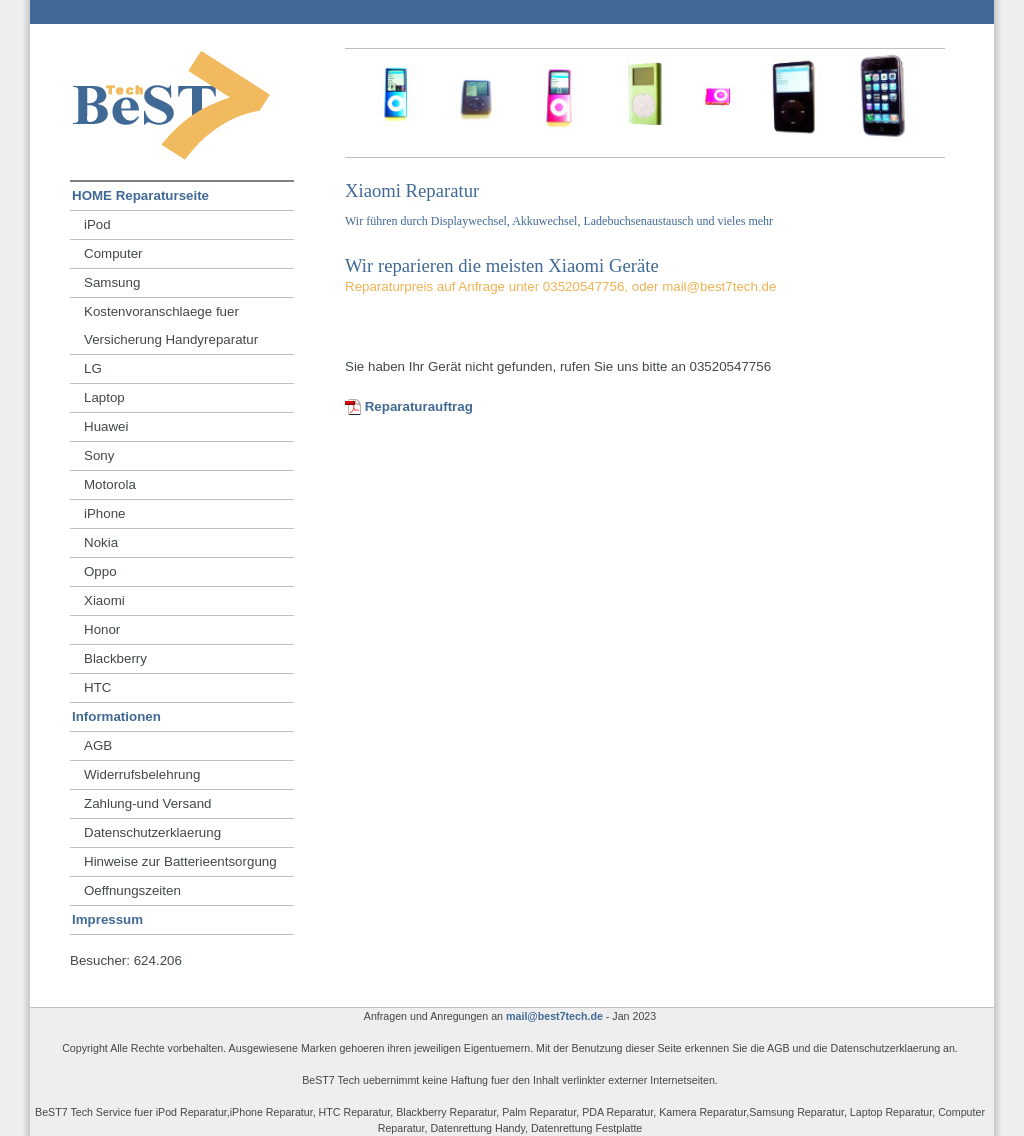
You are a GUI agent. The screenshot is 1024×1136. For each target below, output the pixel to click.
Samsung (112, 282)
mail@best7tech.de (554, 1016)
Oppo (100, 571)
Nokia (101, 542)
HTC (97, 687)
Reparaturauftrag (409, 406)
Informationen (116, 716)
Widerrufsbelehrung (142, 774)
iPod (97, 224)
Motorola (110, 484)
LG (93, 368)
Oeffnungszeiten (132, 890)
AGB (98, 745)
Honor (102, 629)
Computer (113, 253)
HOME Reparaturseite (140, 195)
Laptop (104, 397)
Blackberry (115, 658)
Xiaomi (104, 600)
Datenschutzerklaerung (152, 832)
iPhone (105, 513)
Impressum (107, 919)
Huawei (106, 426)
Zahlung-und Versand (147, 803)
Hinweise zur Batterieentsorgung (180, 861)
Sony (99, 455)
